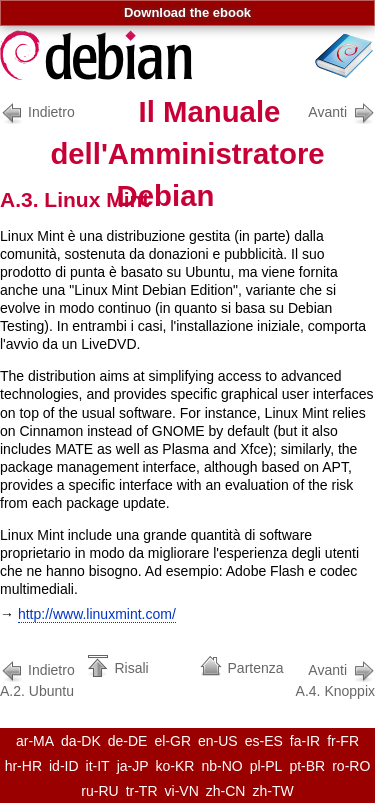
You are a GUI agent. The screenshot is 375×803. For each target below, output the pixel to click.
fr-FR (343, 741)
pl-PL (266, 766)
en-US (218, 741)
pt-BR (307, 766)
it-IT (98, 766)
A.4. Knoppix (335, 678)
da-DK (81, 741)
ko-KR (175, 766)
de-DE (128, 741)
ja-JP (133, 766)
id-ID (64, 766)
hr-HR (23, 766)
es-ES (264, 741)
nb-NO (221, 766)
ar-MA (35, 741)
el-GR (172, 741)
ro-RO (351, 766)
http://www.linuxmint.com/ (97, 614)
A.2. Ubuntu (41, 678)
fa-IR (305, 741)
